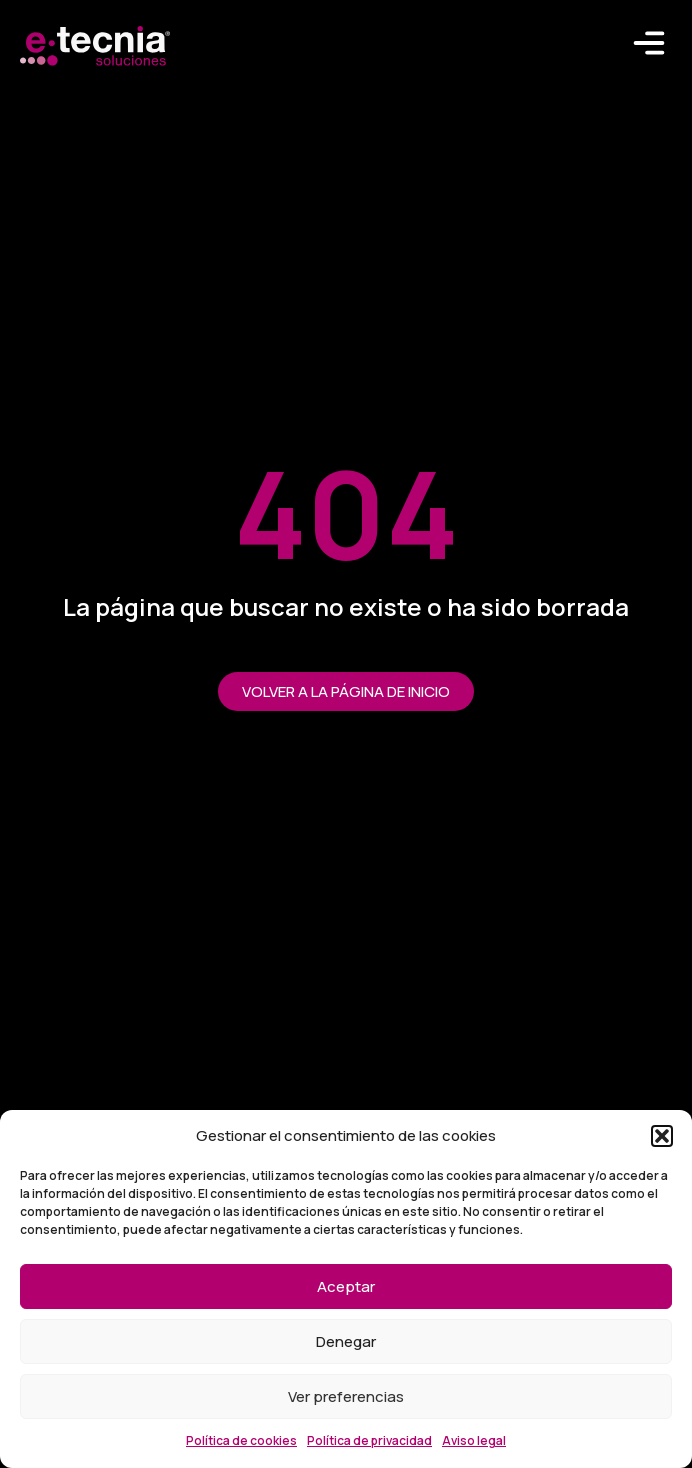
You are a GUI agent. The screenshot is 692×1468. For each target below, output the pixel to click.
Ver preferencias (346, 1396)
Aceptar (346, 1286)
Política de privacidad (369, 1440)
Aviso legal (474, 1440)
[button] (662, 1136)
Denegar (346, 1341)
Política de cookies (241, 1440)
